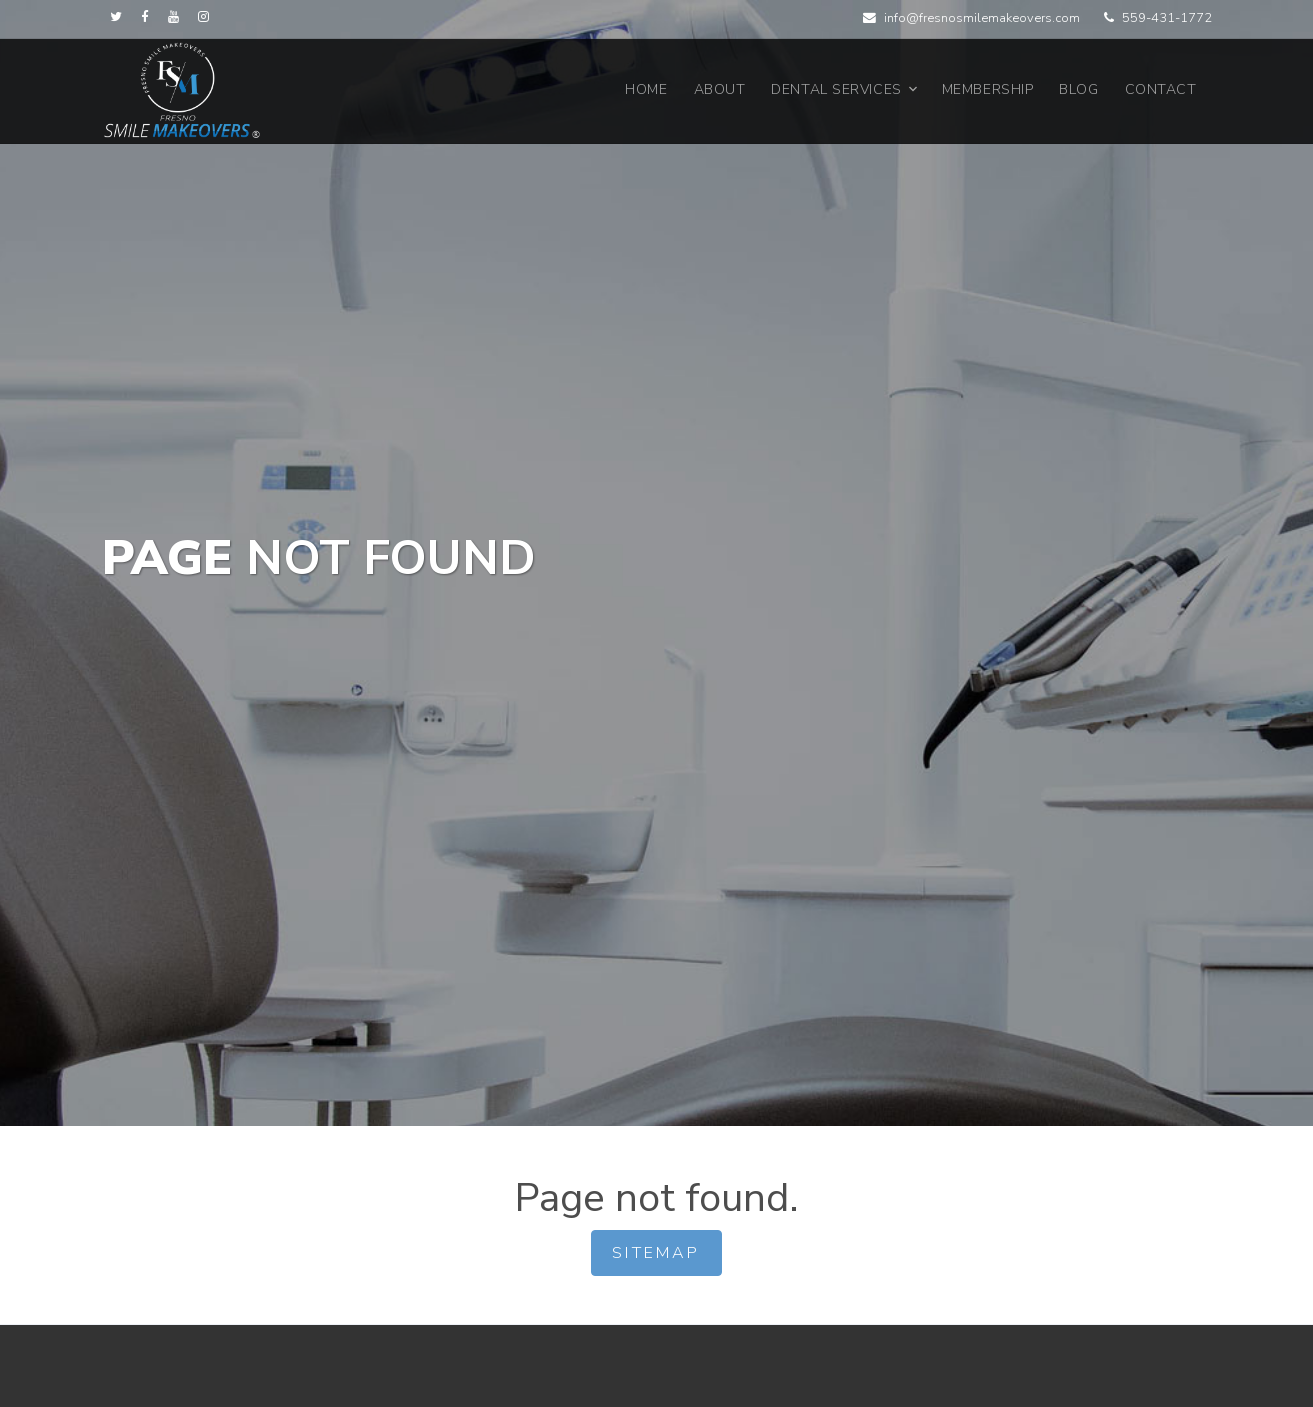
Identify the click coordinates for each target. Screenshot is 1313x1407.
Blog (1078, 89)
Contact (1161, 89)
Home (646, 89)
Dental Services (836, 89)
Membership (988, 89)
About (720, 89)
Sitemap (656, 1253)
